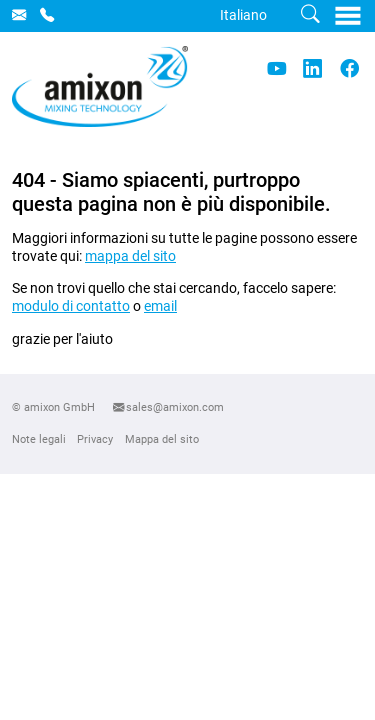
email (160, 306)
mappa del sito (130, 256)
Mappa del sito (162, 439)
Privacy (95, 439)
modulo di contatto (71, 306)
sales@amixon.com (175, 407)
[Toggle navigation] (348, 15)
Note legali (39, 439)
